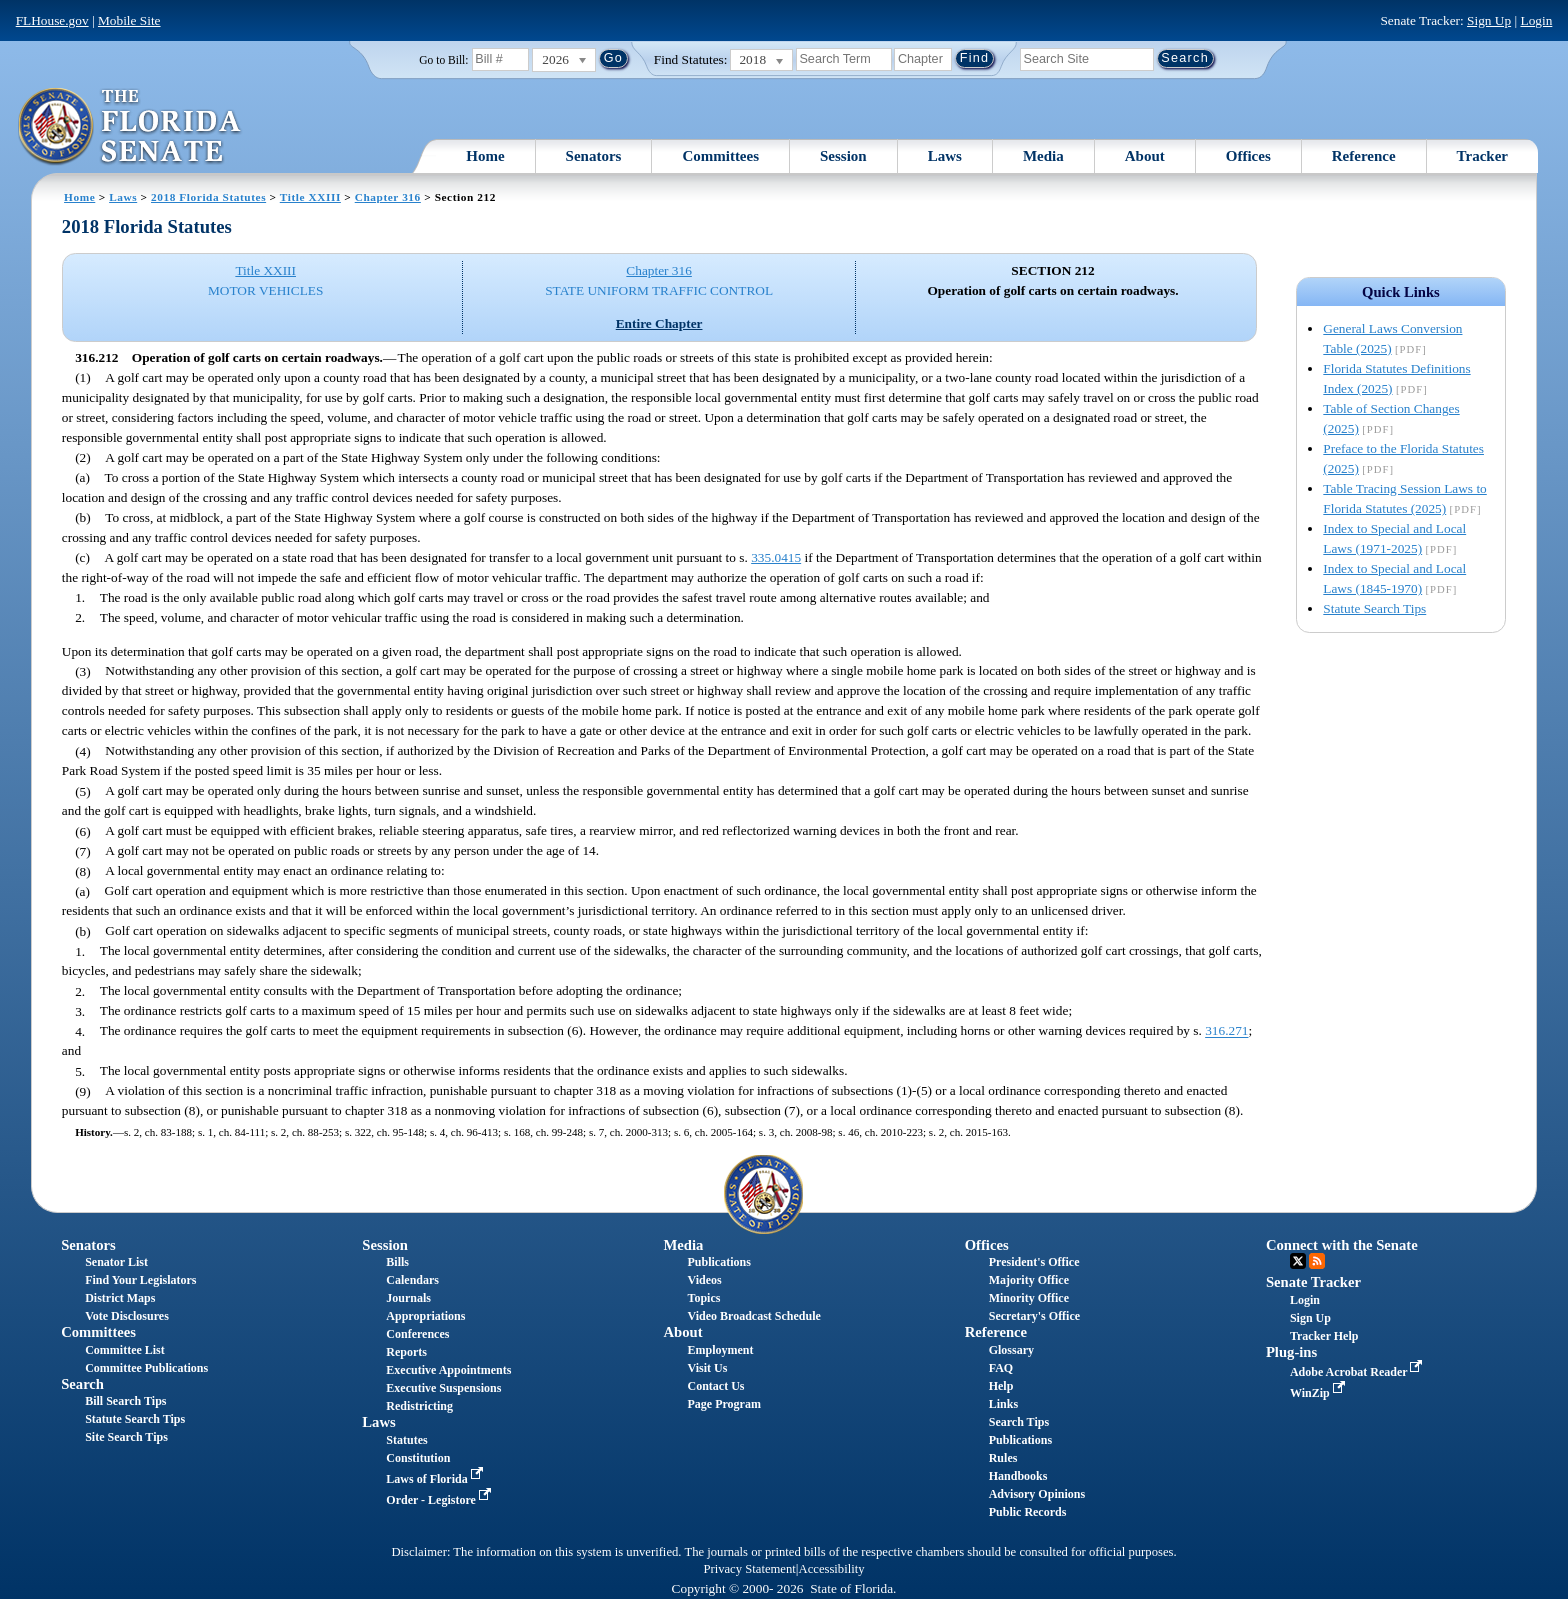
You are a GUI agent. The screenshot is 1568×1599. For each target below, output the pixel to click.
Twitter (1298, 1261)
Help (1001, 1386)
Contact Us (716, 1386)
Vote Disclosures (127, 1316)
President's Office (1034, 1262)
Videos (705, 1280)
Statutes (406, 1440)
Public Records (1028, 1512)
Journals (408, 1298)
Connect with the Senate (1342, 1245)
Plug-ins (1291, 1352)
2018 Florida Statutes (208, 197)
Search (82, 1384)
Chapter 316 (388, 197)
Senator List (116, 1262)
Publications (719, 1262)
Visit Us (708, 1368)
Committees (720, 156)
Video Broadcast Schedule (754, 1316)
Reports (406, 1352)
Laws (945, 156)
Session (843, 156)
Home (485, 156)
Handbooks (1018, 1476)
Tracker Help (1324, 1336)
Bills (397, 1262)
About (1145, 156)
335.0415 (776, 557)
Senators (594, 156)
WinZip (1319, 1393)
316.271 (1226, 1031)
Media (1043, 156)
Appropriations (425, 1316)
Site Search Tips (126, 1437)
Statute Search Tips (1374, 608)
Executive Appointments (448, 1370)
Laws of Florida (436, 1479)
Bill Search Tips (125, 1401)
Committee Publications (146, 1368)
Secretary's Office (1034, 1316)
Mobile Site (129, 20)
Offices (1248, 156)
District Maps (120, 1298)
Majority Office (1029, 1280)
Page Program (724, 1404)
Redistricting (419, 1406)
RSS (1317, 1261)
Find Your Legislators (140, 1280)
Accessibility (832, 1569)
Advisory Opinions (1037, 1494)
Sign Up (1489, 20)
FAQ (1001, 1368)
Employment (721, 1350)
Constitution (418, 1458)
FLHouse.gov (52, 20)
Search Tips (1019, 1422)
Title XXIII (310, 197)
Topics (704, 1298)
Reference (1364, 156)
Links (1003, 1404)
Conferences (417, 1334)
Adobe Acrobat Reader (1358, 1372)
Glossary (1011, 1350)
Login (1536, 20)
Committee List (125, 1350)
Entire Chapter (659, 323)
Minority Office (1029, 1298)
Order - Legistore (440, 1500)
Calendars (412, 1280)
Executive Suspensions (443, 1388)
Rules (1003, 1458)
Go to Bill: (443, 60)
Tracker (1482, 156)
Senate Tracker (1313, 1282)
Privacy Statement (749, 1569)
